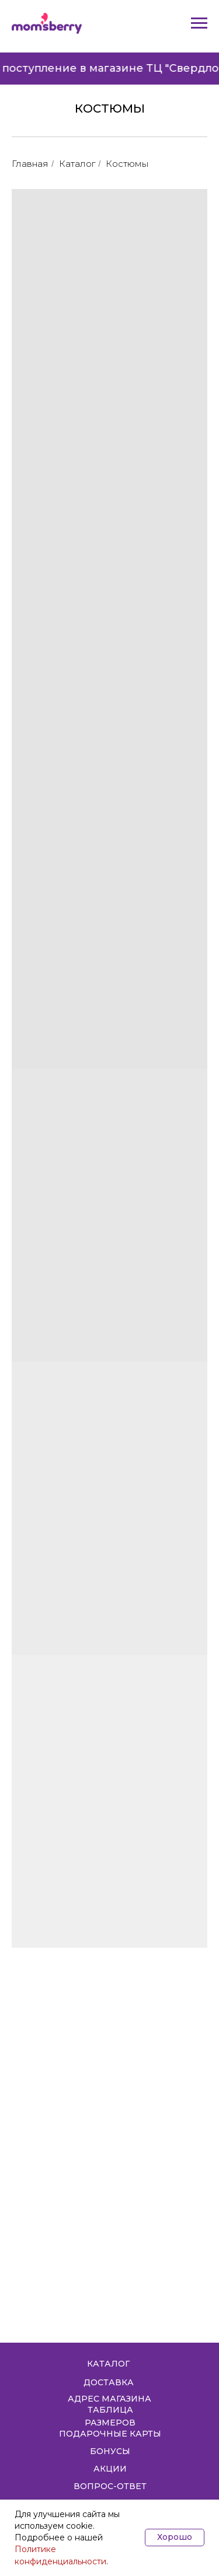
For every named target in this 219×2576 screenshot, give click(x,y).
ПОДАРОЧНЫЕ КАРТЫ (110, 2433)
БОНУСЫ (110, 2451)
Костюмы (127, 163)
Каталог (77, 163)
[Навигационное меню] (199, 23)
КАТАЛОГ (108, 2363)
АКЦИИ (110, 2468)
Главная (30, 163)
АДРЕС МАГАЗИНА (109, 2398)
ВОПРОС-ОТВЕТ (110, 2486)
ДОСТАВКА (109, 2382)
